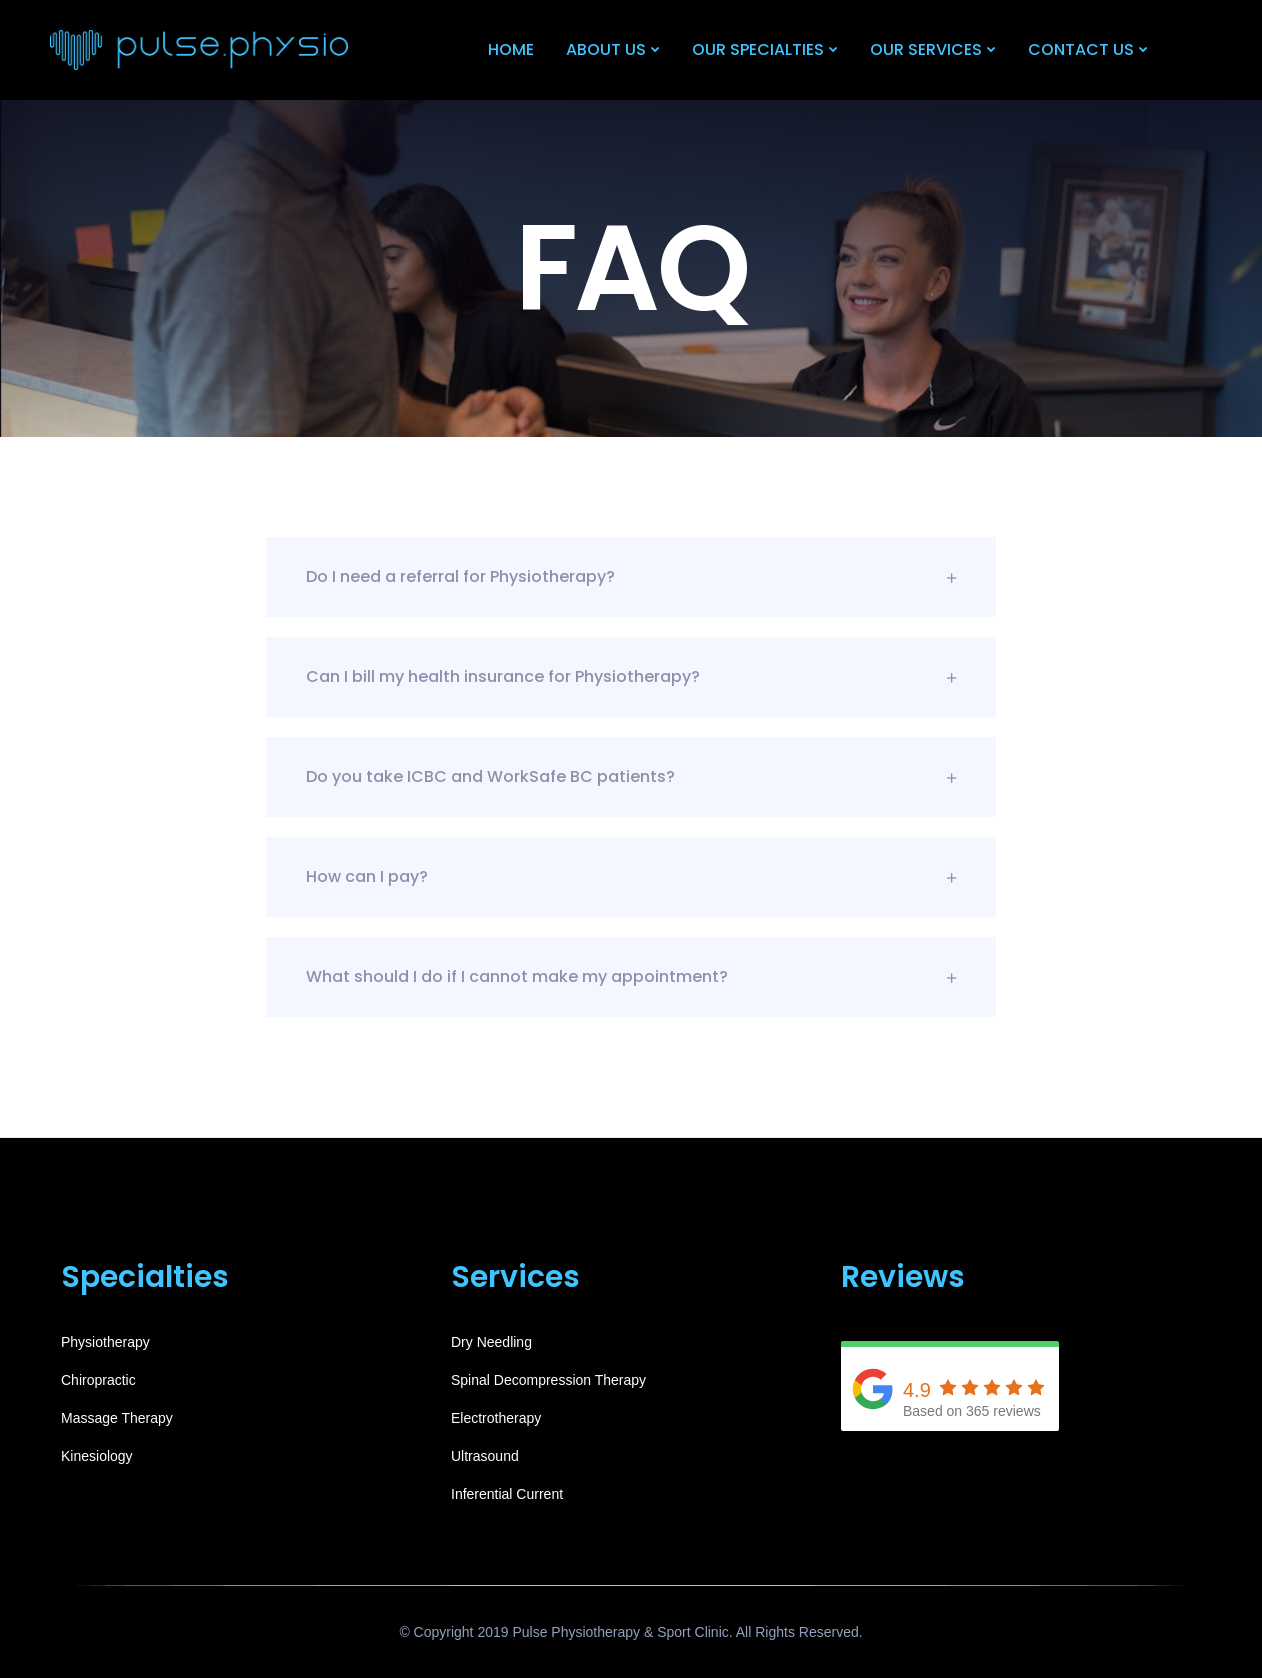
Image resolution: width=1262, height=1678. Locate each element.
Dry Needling (491, 1342)
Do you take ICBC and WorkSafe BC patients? (631, 776)
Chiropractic (98, 1380)
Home (511, 49)
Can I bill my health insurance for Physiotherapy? (631, 676)
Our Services (926, 49)
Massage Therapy (117, 1418)
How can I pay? (631, 876)
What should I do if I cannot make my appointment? (631, 976)
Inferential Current (507, 1494)
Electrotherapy (496, 1418)
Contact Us (1081, 49)
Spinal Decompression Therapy (548, 1380)
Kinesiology (97, 1456)
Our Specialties (758, 49)
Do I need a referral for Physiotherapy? (631, 576)
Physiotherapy (105, 1342)
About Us (606, 49)
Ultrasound (485, 1456)
